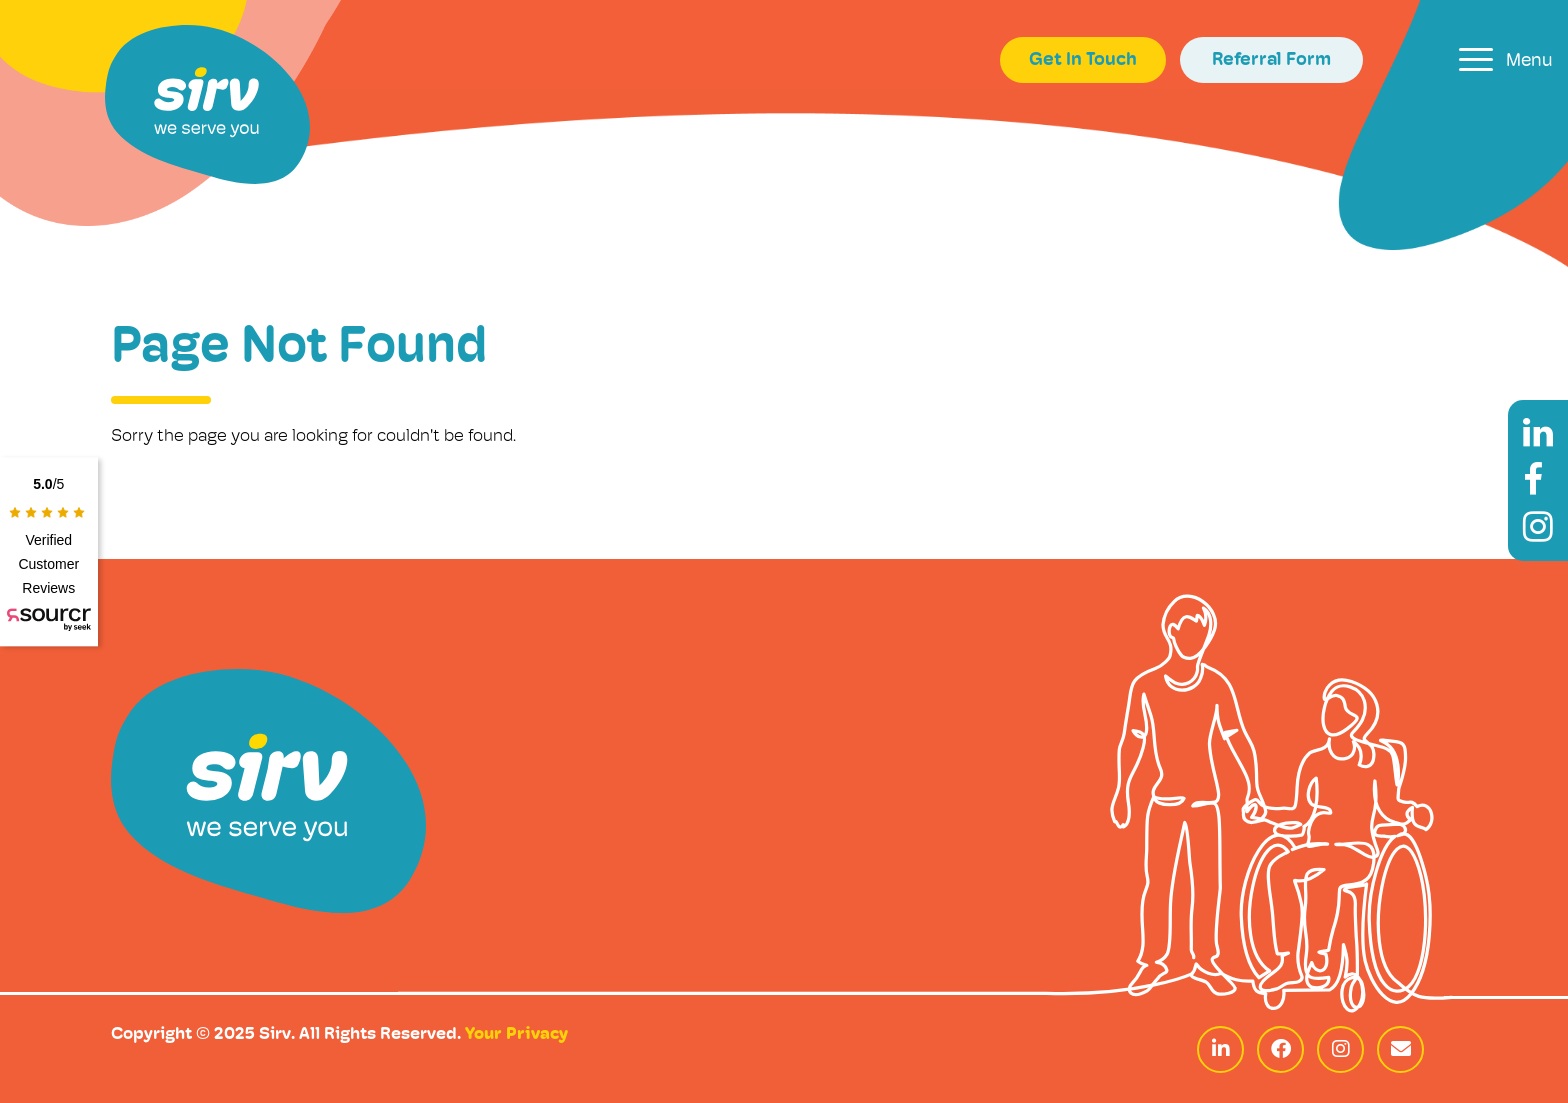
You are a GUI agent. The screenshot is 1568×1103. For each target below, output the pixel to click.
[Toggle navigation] (1506, 59)
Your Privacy (516, 1034)
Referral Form (1271, 60)
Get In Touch (1083, 60)
